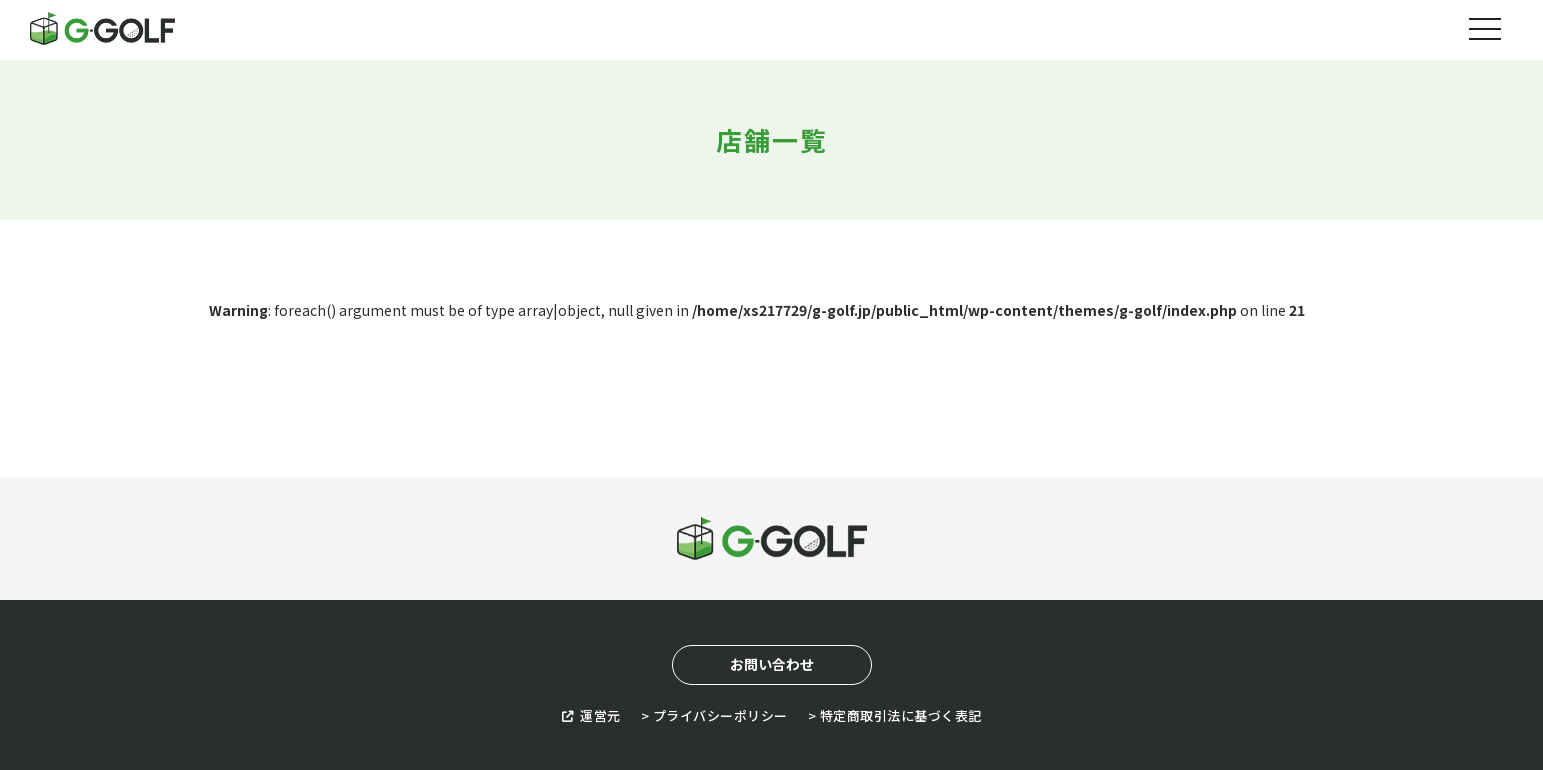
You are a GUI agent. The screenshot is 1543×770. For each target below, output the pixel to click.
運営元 (591, 715)
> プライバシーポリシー (714, 715)
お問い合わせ (772, 664)
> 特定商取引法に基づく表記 (895, 715)
